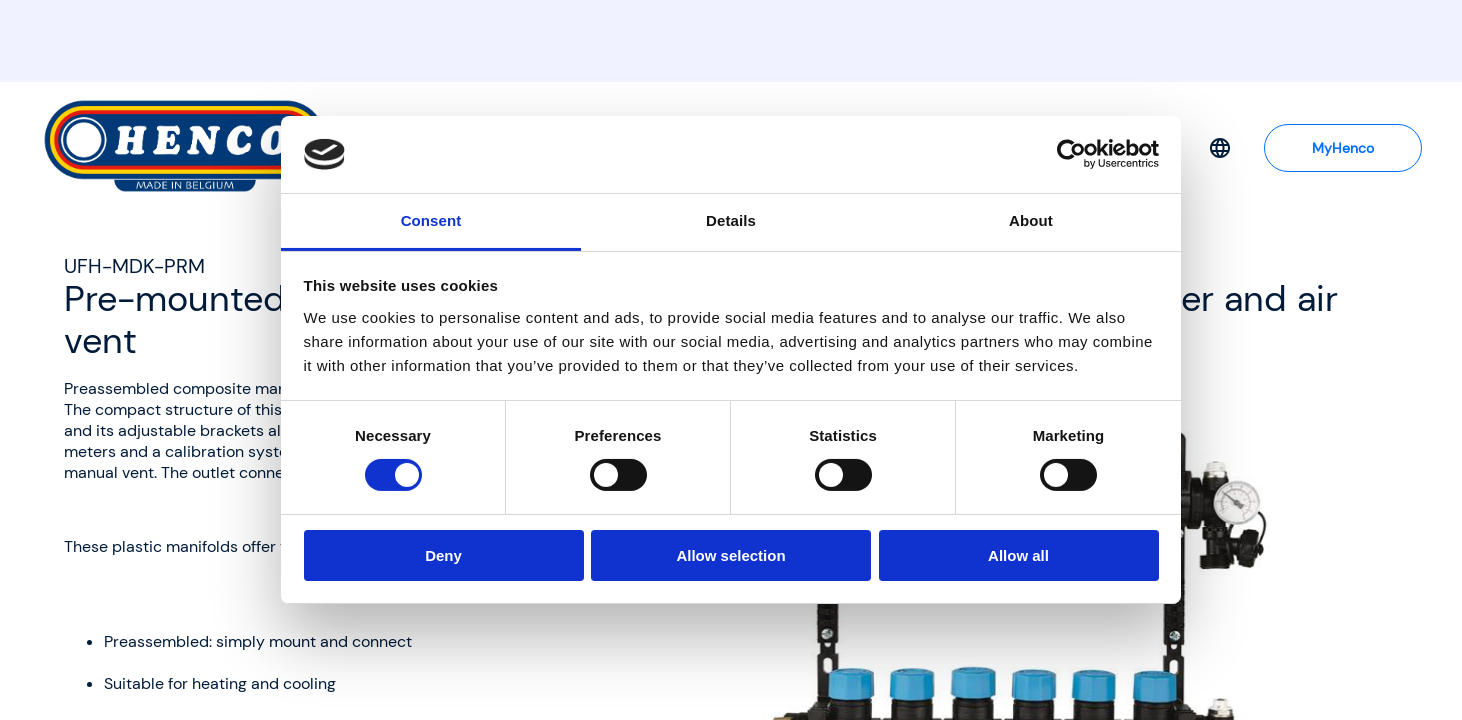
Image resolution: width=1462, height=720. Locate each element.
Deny (443, 555)
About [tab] (1031, 220)
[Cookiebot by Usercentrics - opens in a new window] (1071, 154)
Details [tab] (731, 220)
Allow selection (730, 555)
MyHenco (1343, 148)
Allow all (1018, 555)
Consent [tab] (431, 220)
